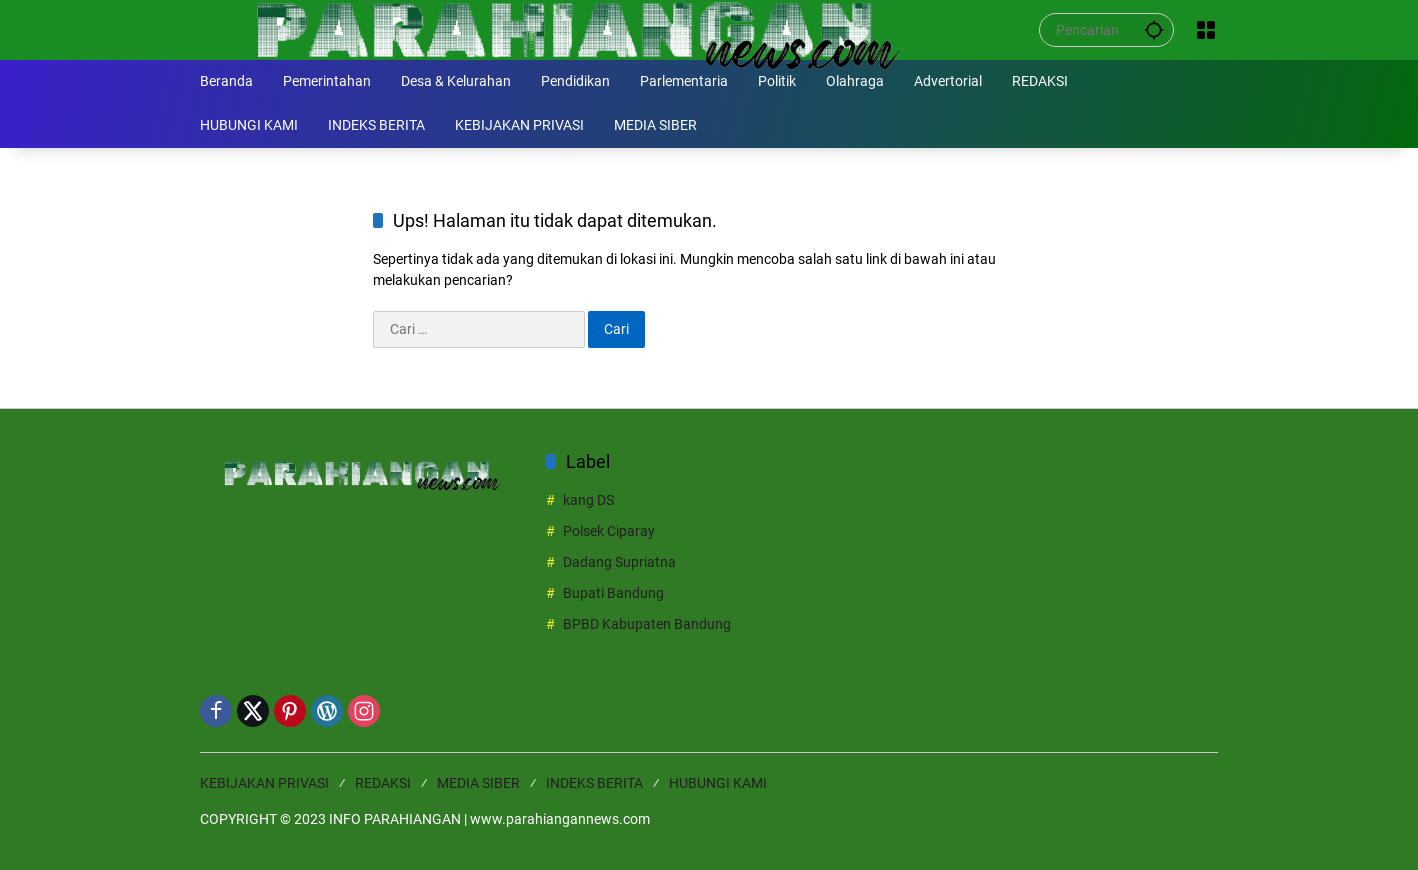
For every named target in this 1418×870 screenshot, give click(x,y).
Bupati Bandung (613, 593)
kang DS (588, 500)
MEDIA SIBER (478, 783)
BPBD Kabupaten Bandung (647, 624)
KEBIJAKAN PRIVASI (264, 783)
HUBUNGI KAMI (718, 783)
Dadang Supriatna (619, 562)
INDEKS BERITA (594, 783)
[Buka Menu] (1206, 30)
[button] (1154, 29)
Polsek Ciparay (609, 531)
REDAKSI (383, 783)
